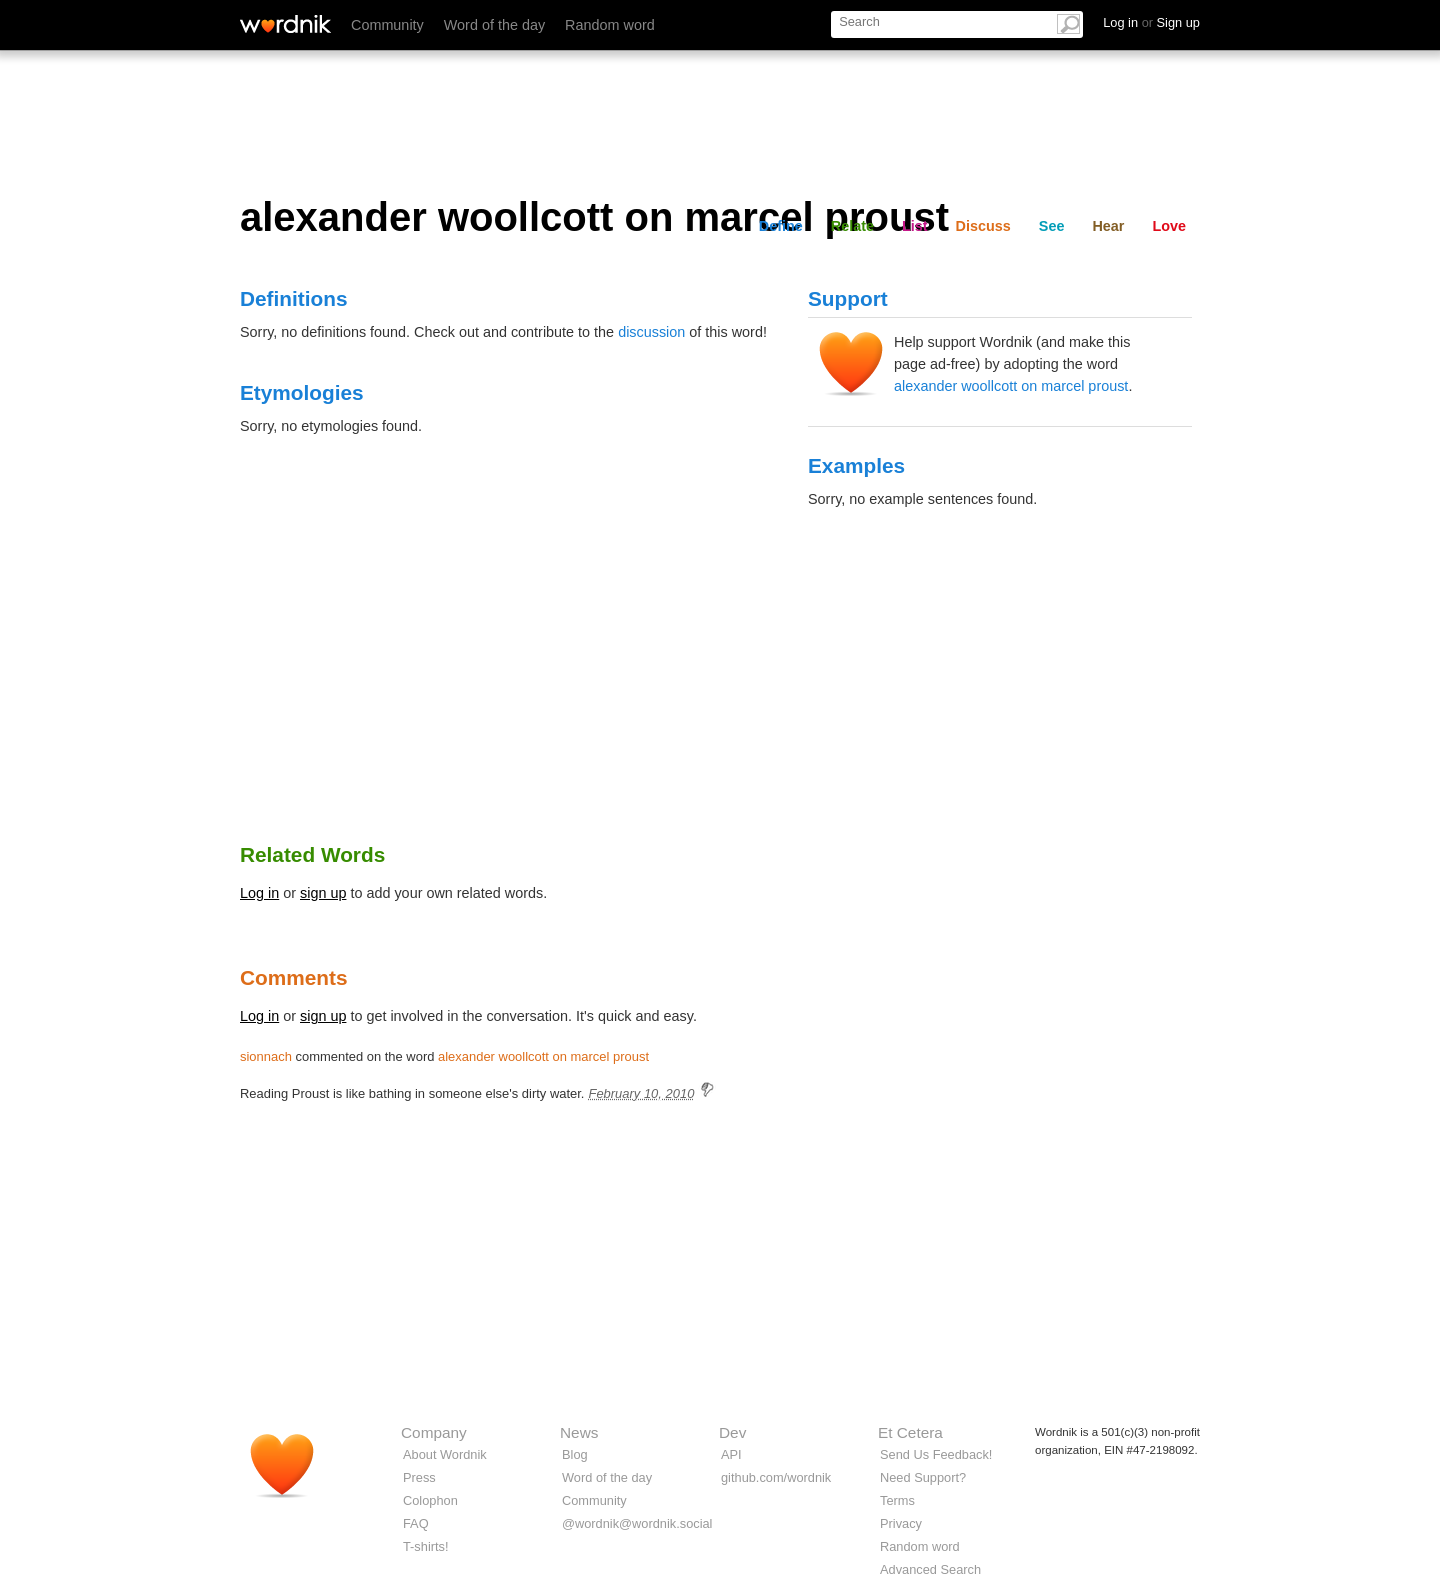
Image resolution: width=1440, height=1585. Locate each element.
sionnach (266, 1056)
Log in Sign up (1151, 22)
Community (387, 25)
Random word (610, 25)
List (915, 226)
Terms (897, 1500)
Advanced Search (930, 1569)
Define (781, 226)
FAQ (416, 1523)
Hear (1108, 226)
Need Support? (923, 1477)
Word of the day (494, 25)
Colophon (430, 1500)
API (731, 1454)
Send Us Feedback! (936, 1454)
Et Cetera (910, 1432)
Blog (575, 1454)
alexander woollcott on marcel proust (1011, 386)
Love (1169, 226)
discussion (651, 332)
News (579, 1432)
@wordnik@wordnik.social (637, 1523)
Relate (852, 226)
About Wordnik (445, 1454)
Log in (259, 893)
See (1052, 226)
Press (419, 1477)
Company (434, 1432)
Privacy (901, 1523)
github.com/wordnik (776, 1477)
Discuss (983, 226)
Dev (732, 1432)
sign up (323, 893)
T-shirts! (426, 1546)
